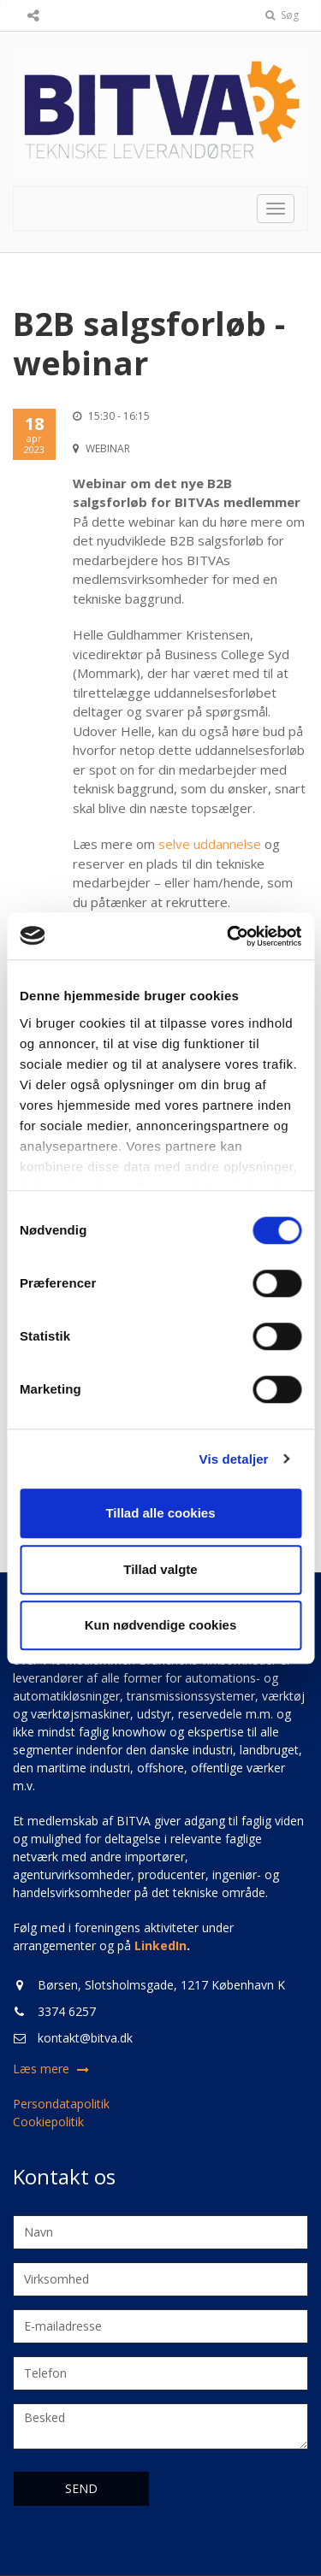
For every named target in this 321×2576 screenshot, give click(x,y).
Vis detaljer (234, 1459)
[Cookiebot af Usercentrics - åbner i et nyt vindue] (228, 936)
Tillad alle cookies (160, 1513)
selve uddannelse (209, 843)
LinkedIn (160, 1945)
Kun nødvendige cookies (161, 1625)
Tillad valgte (160, 1569)
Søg (282, 15)
